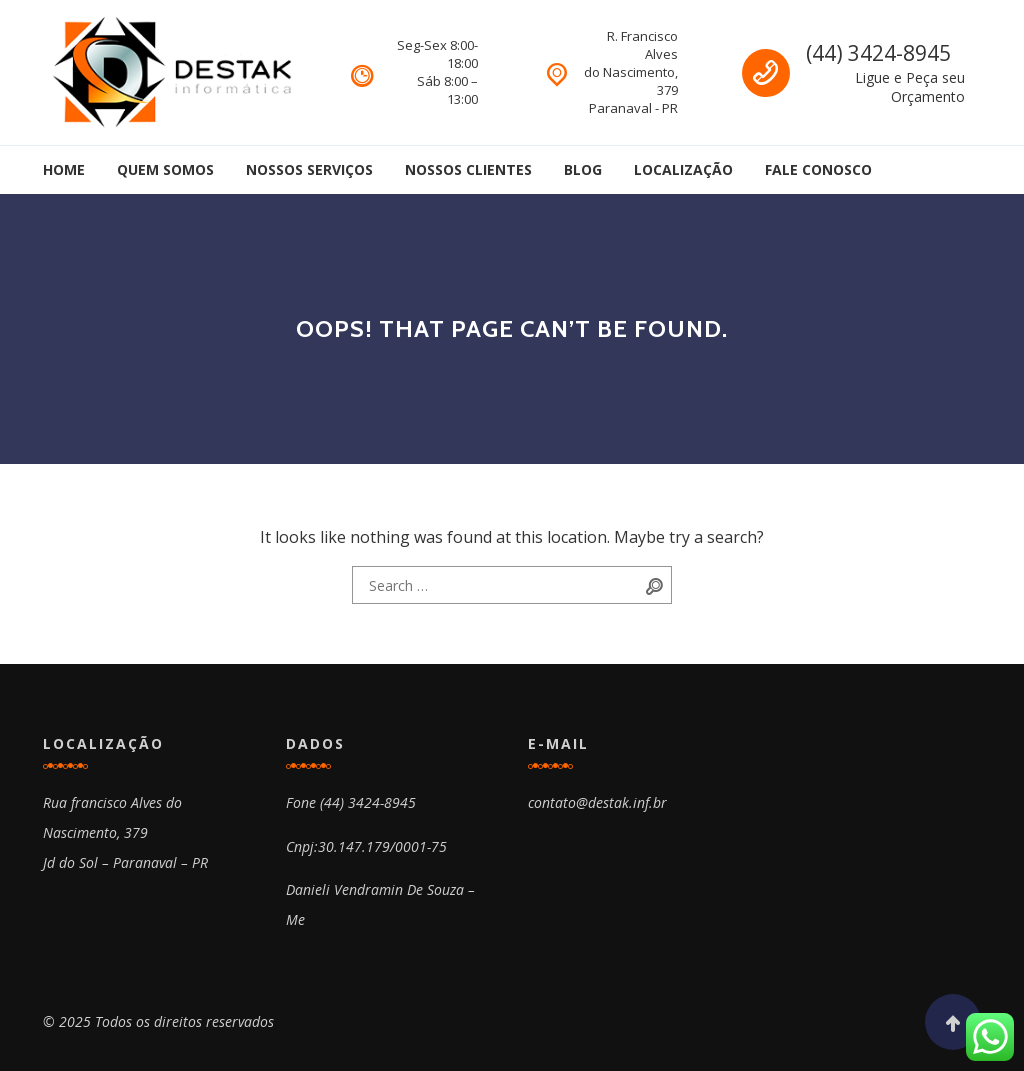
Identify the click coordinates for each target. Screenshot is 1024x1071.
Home (64, 169)
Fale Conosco (818, 169)
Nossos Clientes (468, 169)
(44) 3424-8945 (878, 53)
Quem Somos (165, 169)
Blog (583, 169)
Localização (683, 169)
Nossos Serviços (309, 169)
